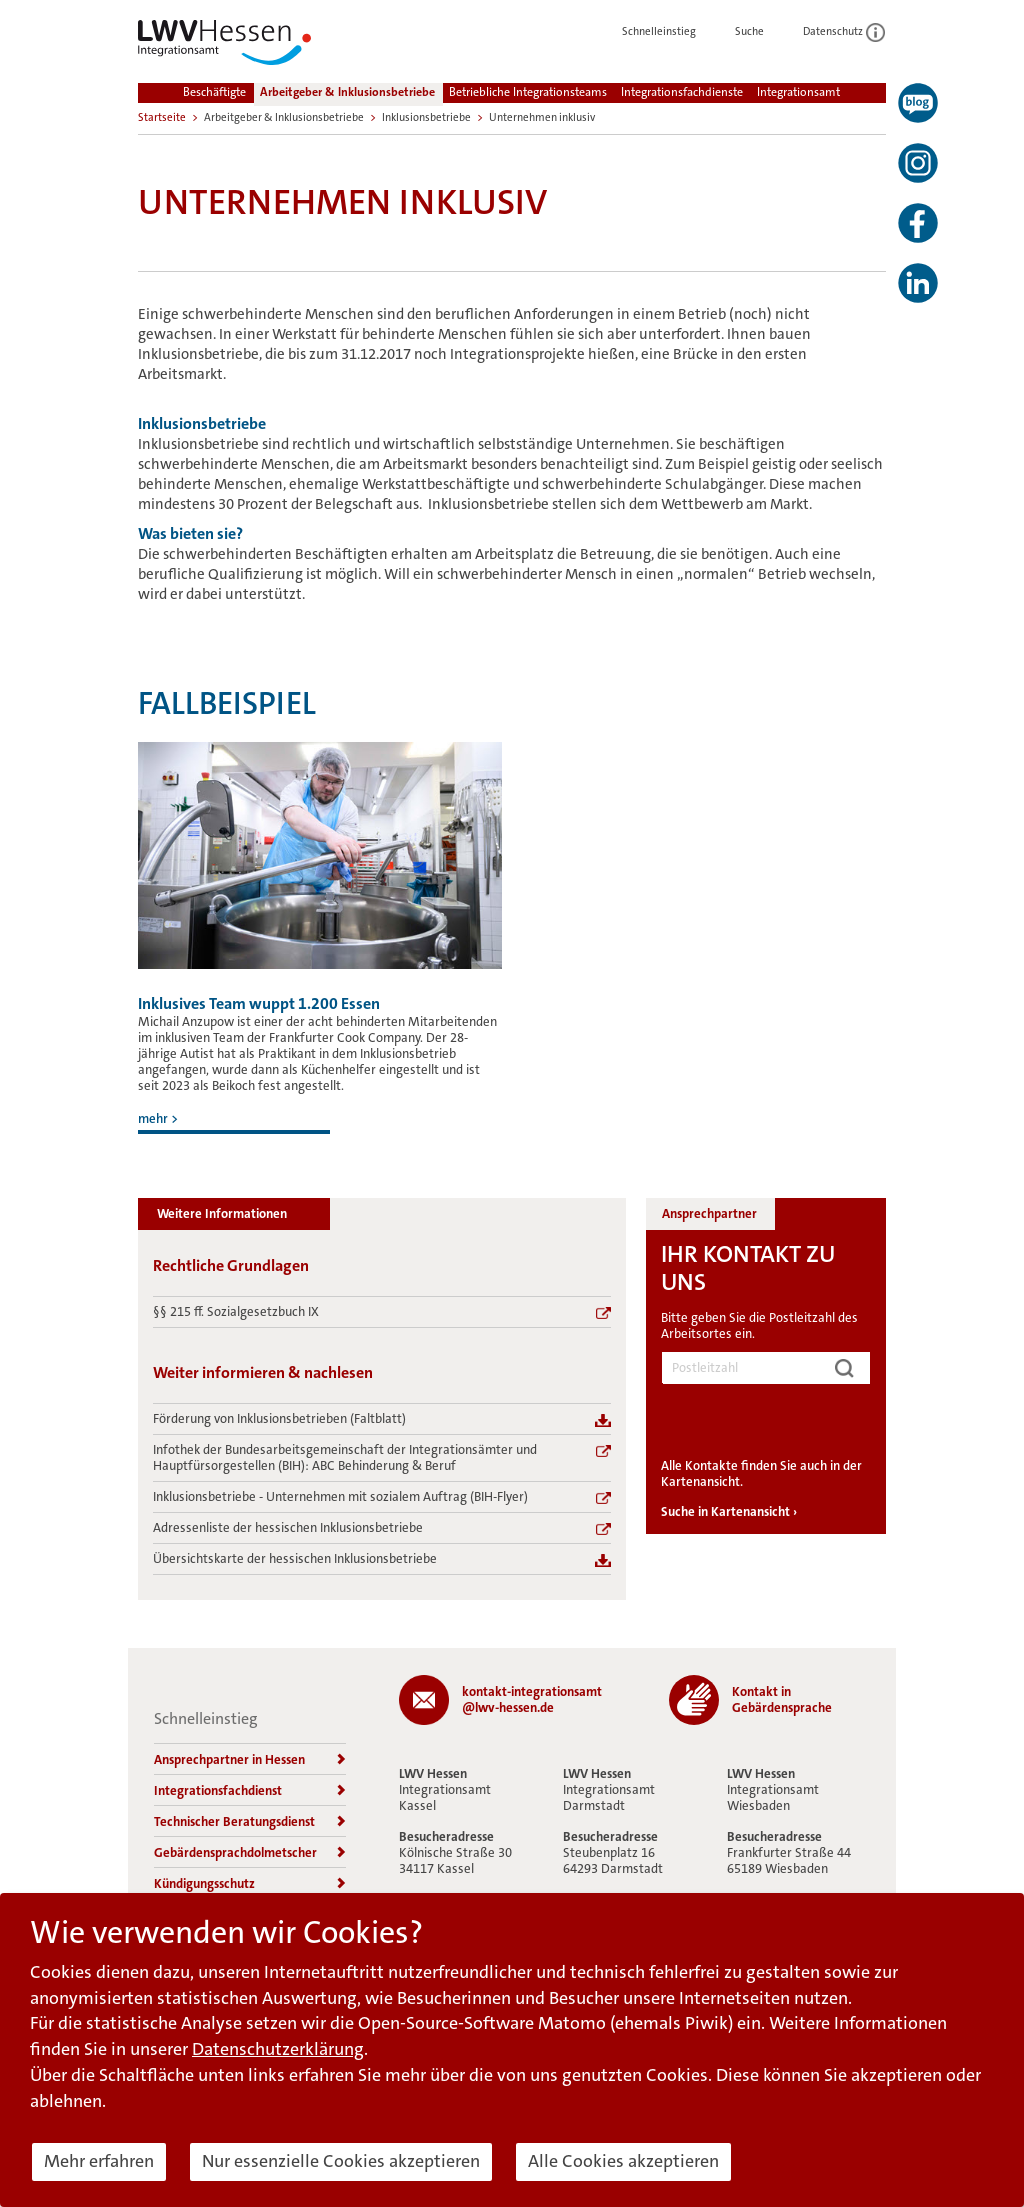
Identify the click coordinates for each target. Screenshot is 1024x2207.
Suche (760, 31)
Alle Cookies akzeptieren (623, 2161)
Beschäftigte (214, 92)
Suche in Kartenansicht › (729, 1511)
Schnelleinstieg (670, 31)
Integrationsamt (798, 92)
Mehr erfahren (99, 2161)
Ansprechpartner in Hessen (250, 1759)
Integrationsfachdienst (250, 1790)
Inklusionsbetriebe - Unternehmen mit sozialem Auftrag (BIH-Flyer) (340, 1497)
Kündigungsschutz (250, 1883)
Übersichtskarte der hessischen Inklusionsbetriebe (295, 1559)
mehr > (158, 1118)
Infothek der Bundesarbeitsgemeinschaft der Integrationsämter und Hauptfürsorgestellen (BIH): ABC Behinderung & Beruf (345, 1458)
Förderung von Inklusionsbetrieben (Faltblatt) (279, 1419)
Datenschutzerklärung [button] (278, 2049)
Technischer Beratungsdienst (250, 1821)
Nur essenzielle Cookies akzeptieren (341, 2161)
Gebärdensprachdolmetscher (250, 1852)
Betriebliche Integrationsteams (528, 92)
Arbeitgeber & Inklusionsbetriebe (347, 92)
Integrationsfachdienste (682, 92)
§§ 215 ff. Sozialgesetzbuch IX (236, 1312)
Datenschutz (844, 31)
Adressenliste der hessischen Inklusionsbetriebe (288, 1528)
